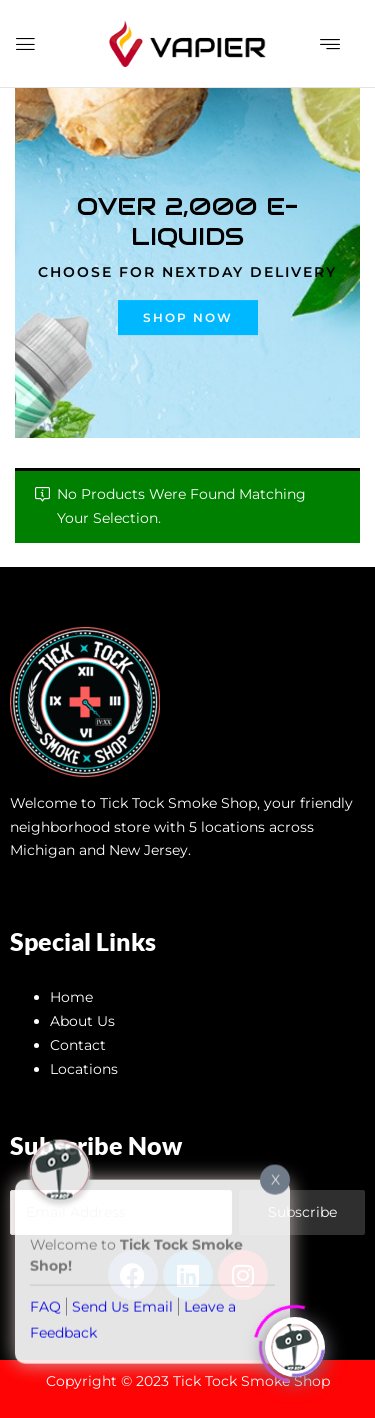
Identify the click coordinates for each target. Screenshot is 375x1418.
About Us (82, 1021)
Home (71, 997)
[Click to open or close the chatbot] (295, 1342)
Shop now (188, 317)
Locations (84, 1069)
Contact (78, 1045)
